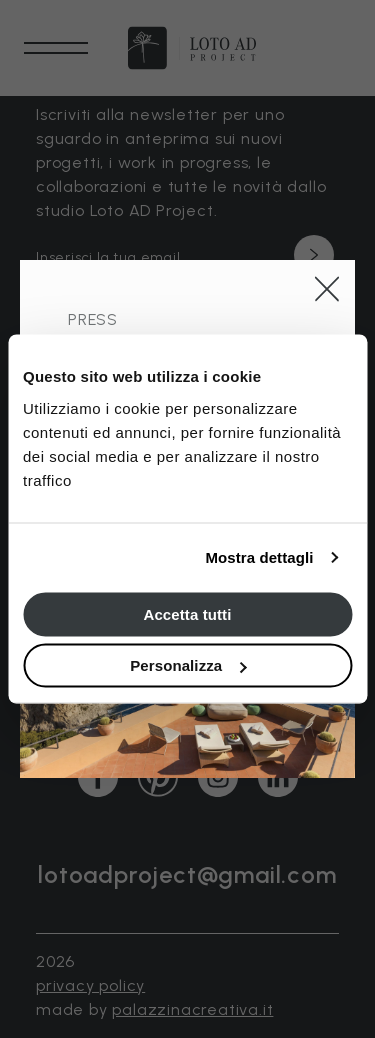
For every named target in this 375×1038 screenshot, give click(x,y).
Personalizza (188, 665)
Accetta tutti (188, 613)
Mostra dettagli (259, 557)
